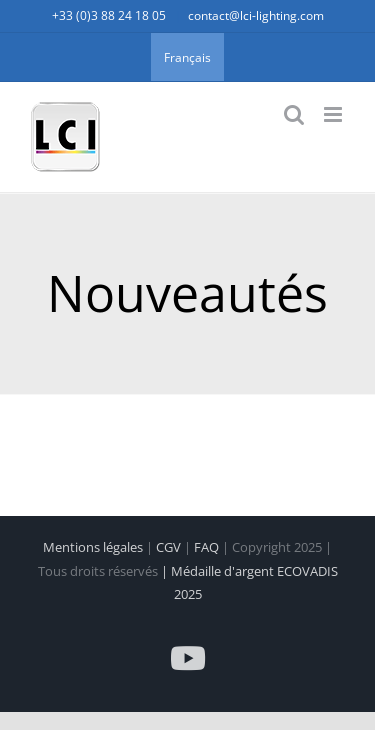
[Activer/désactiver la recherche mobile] (294, 114)
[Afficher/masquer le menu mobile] (334, 114)
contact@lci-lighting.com (256, 15)
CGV (170, 547)
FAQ (208, 547)
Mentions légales (94, 547)
